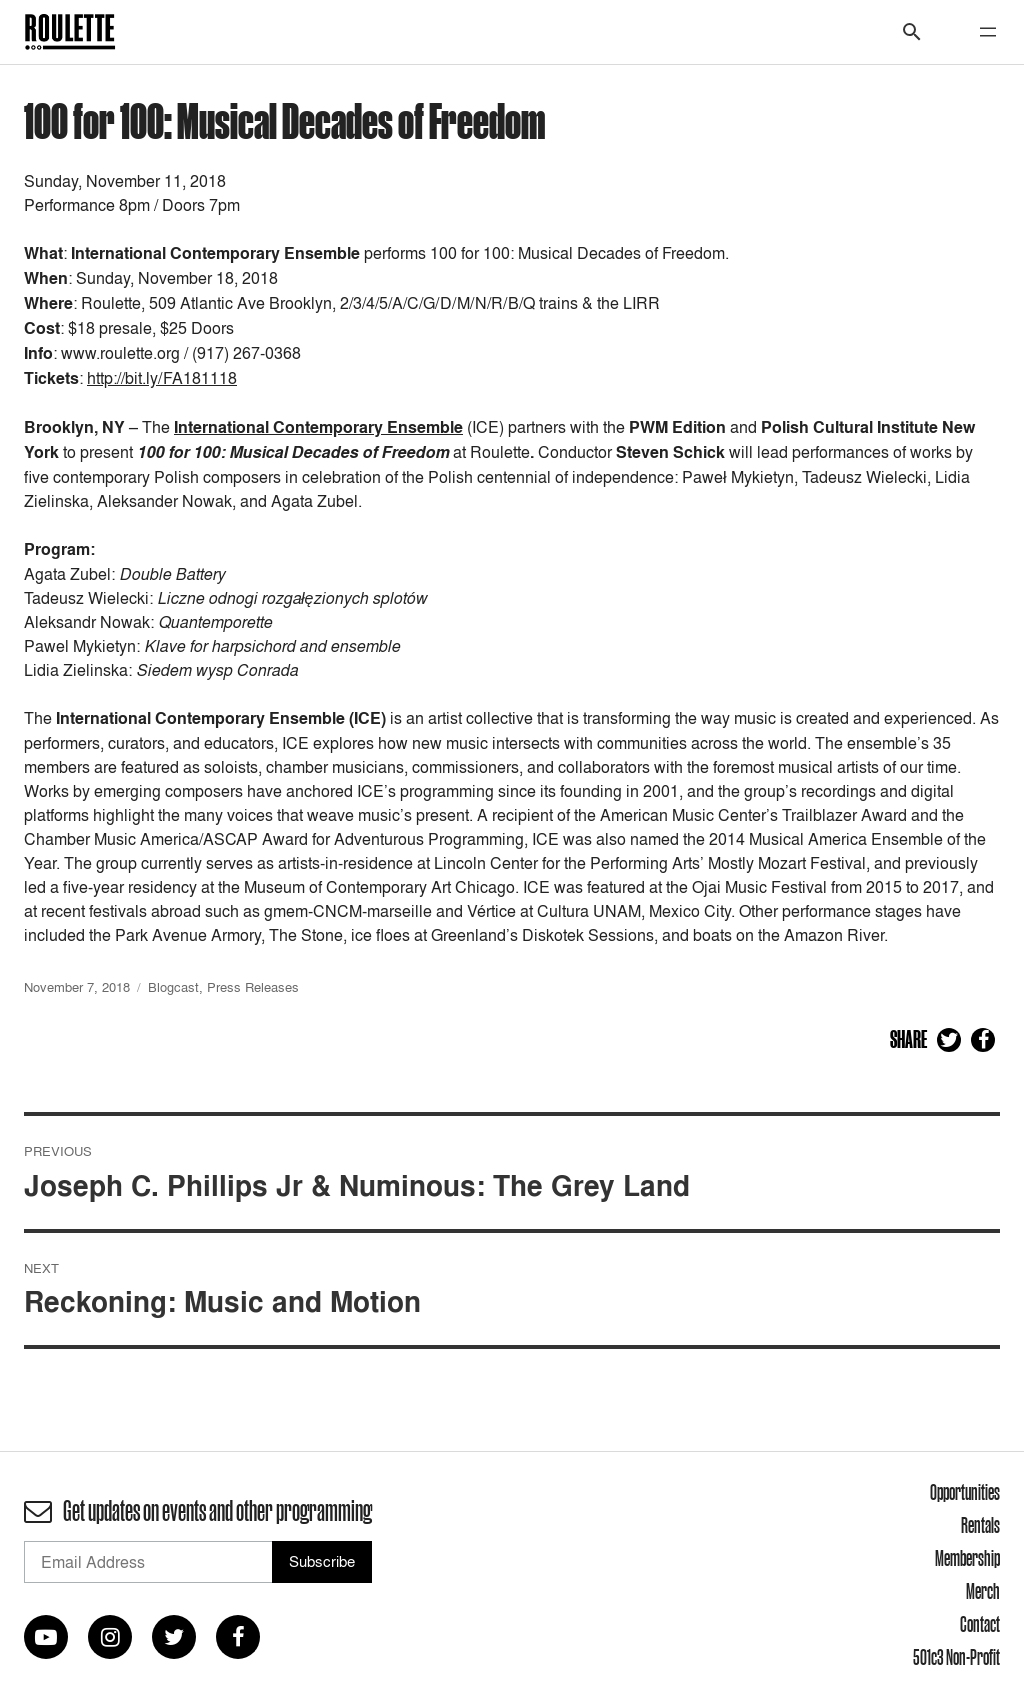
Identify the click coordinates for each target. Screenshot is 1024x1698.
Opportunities (965, 1492)
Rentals (980, 1525)
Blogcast (173, 987)
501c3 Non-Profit (956, 1657)
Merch (983, 1591)
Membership (967, 1558)
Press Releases (253, 987)
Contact (980, 1624)
